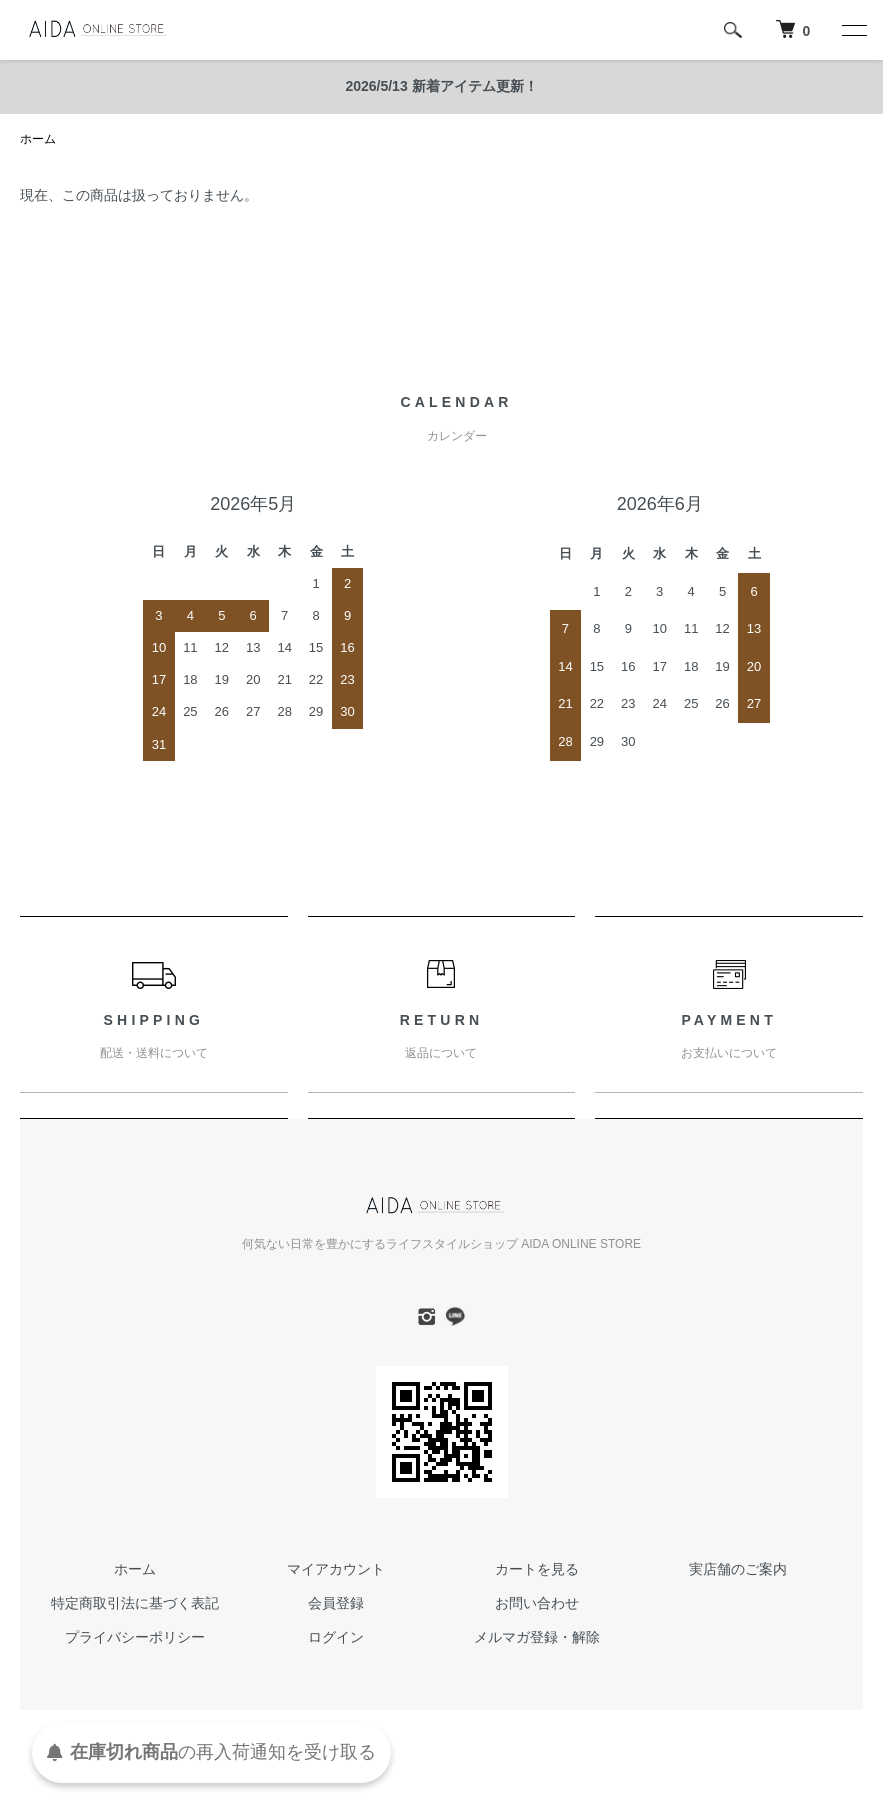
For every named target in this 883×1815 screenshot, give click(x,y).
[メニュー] (853, 30)
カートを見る (537, 1569)
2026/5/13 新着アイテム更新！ (441, 86)
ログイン (336, 1637)
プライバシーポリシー (135, 1637)
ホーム (38, 139)
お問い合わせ (537, 1603)
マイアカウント (336, 1569)
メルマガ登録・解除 (537, 1637)
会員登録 (336, 1603)
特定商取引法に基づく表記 (135, 1603)
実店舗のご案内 (738, 1569)
